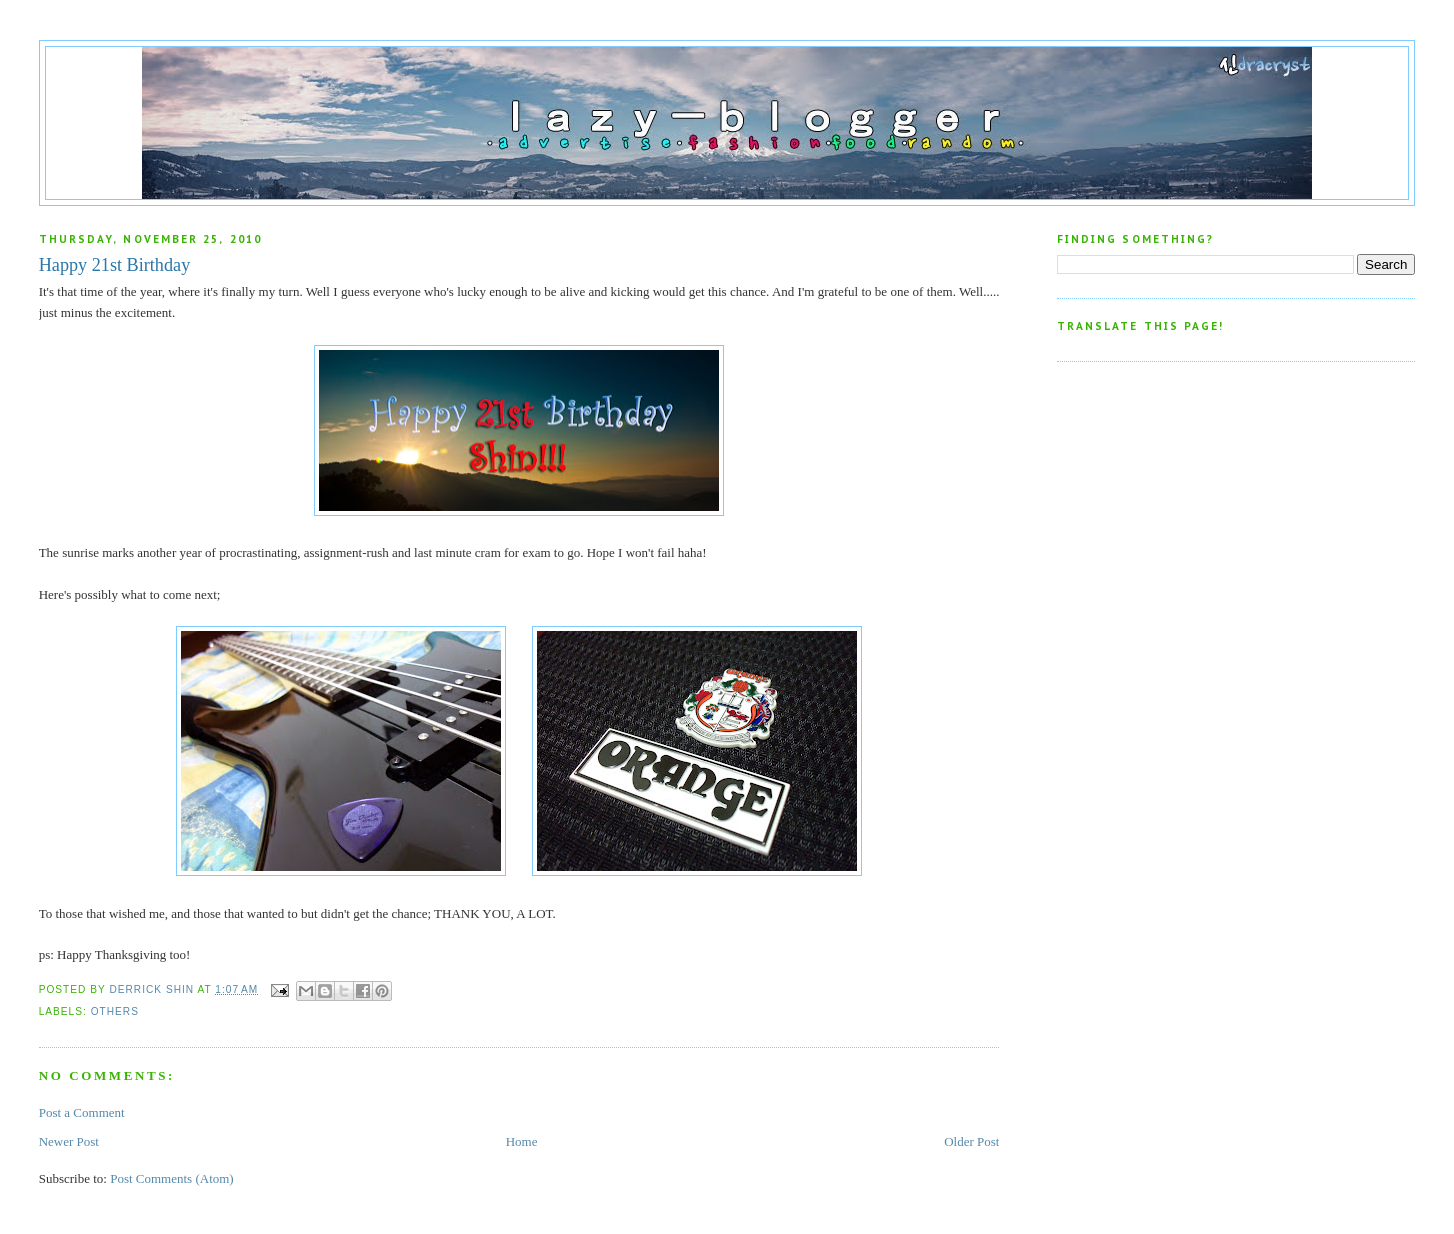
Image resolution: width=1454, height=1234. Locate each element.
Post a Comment (82, 1112)
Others (115, 1011)
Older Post (971, 1141)
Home (522, 1141)
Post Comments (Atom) (172, 1178)
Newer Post (69, 1141)
